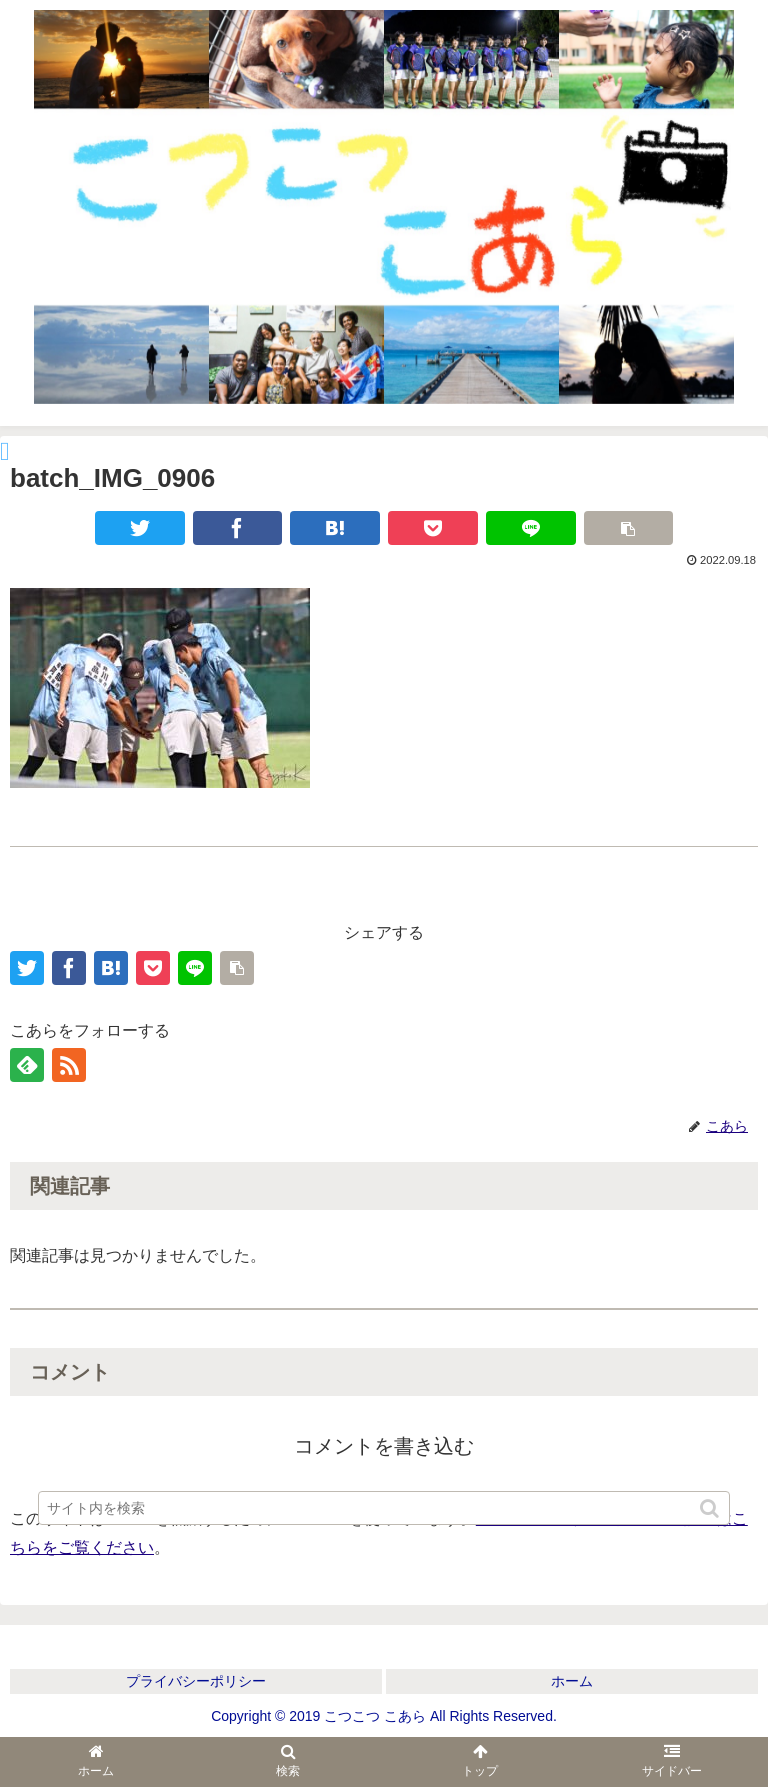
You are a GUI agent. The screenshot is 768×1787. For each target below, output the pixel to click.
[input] (383, 1508)
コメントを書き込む (384, 1446)
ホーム (572, 1681)
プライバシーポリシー (196, 1681)
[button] (711, 1508)
